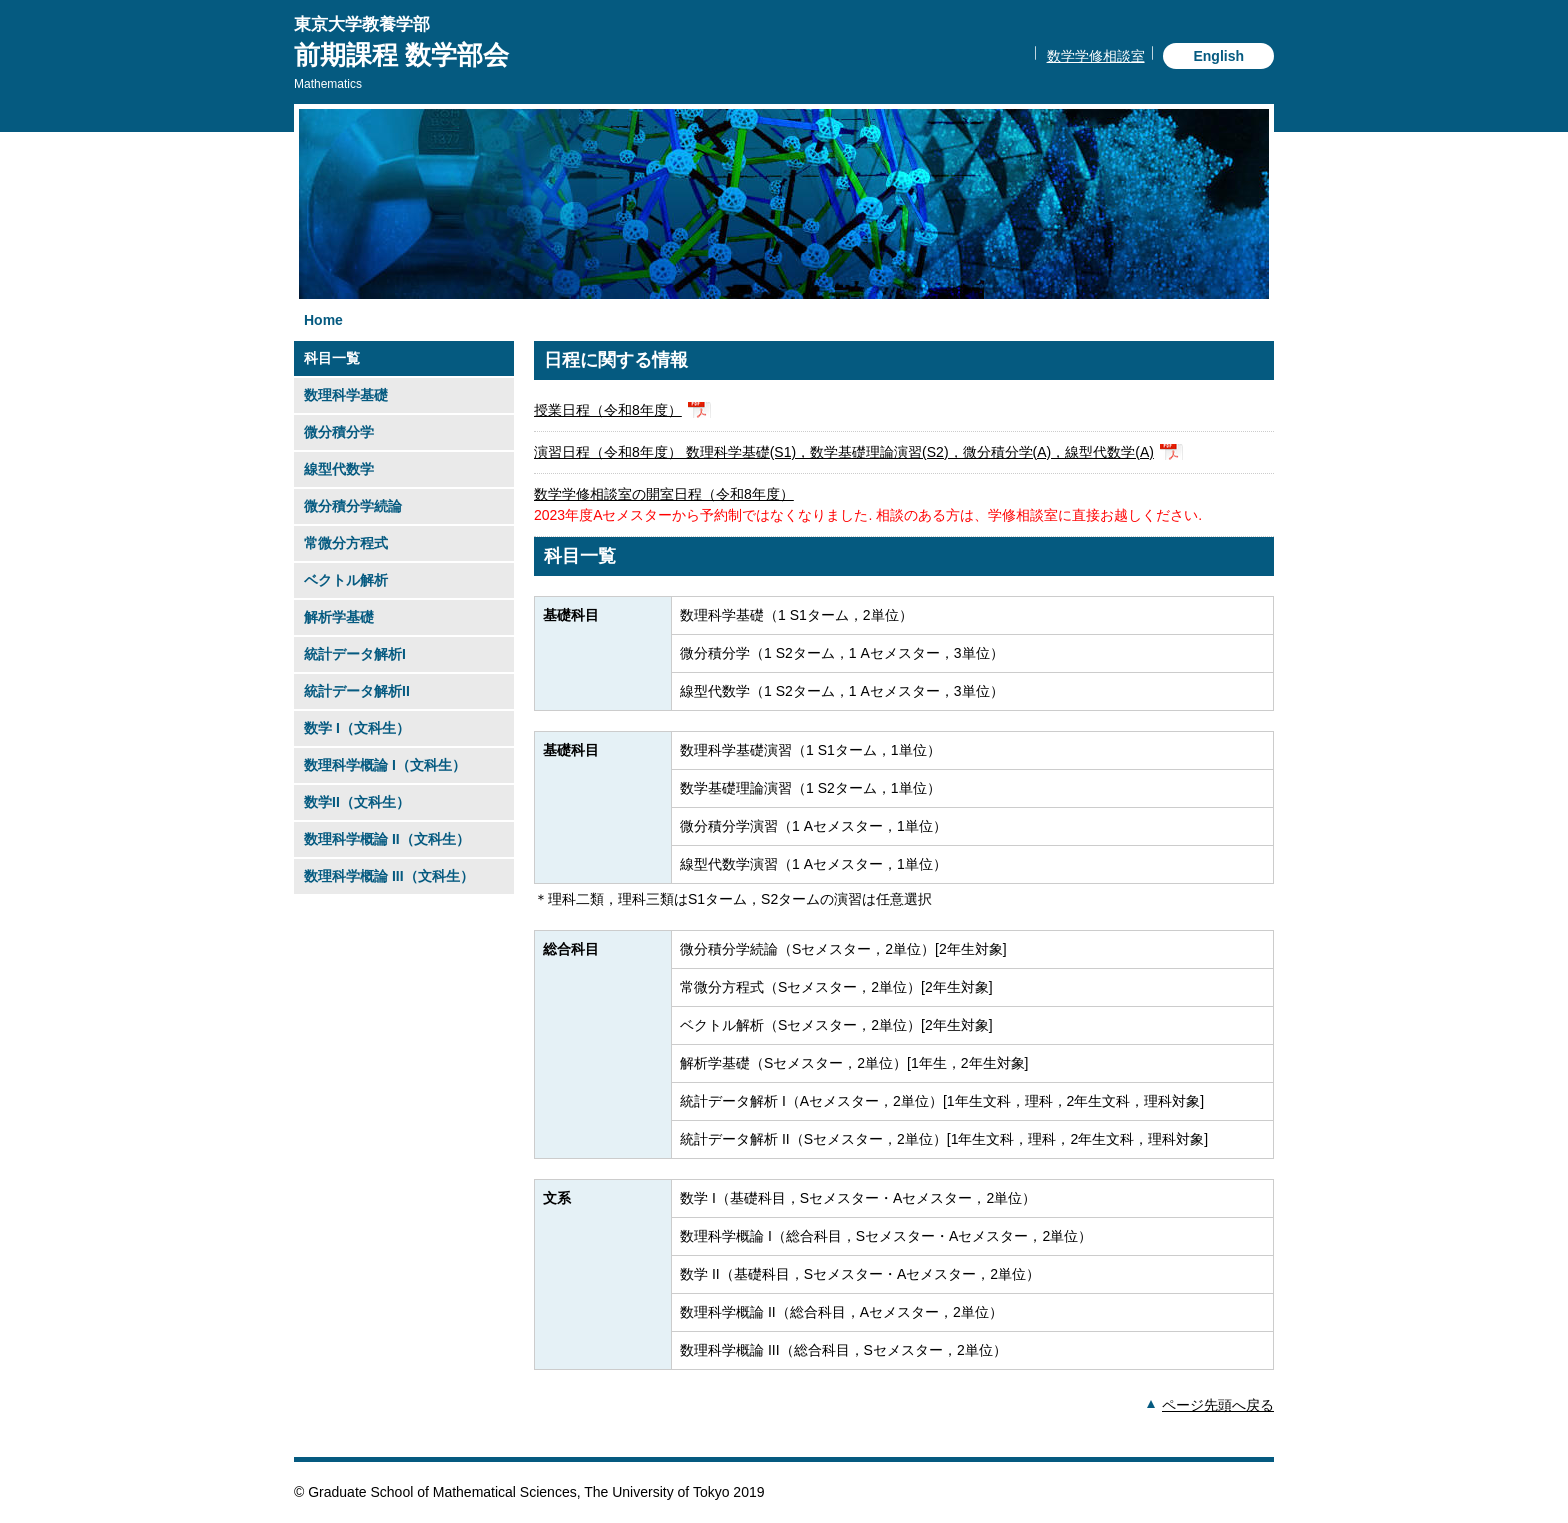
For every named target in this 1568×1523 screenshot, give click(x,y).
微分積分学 (339, 432)
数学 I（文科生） (357, 728)
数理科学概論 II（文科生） (387, 839)
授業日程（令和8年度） (608, 410)
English (1218, 56)
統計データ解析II (357, 691)
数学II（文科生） (357, 802)
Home (323, 320)
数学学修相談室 (1096, 56)
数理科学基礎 (346, 395)
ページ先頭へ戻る (1218, 1405)
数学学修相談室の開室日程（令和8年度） (664, 494)
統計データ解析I (355, 654)
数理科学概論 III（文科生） (389, 876)
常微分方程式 (346, 543)
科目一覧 (332, 358)
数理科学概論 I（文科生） (385, 765)
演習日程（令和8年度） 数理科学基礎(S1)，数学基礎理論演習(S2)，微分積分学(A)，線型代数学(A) (844, 452)
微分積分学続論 (353, 506)
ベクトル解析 (346, 580)
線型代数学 (339, 469)
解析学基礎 (339, 617)
